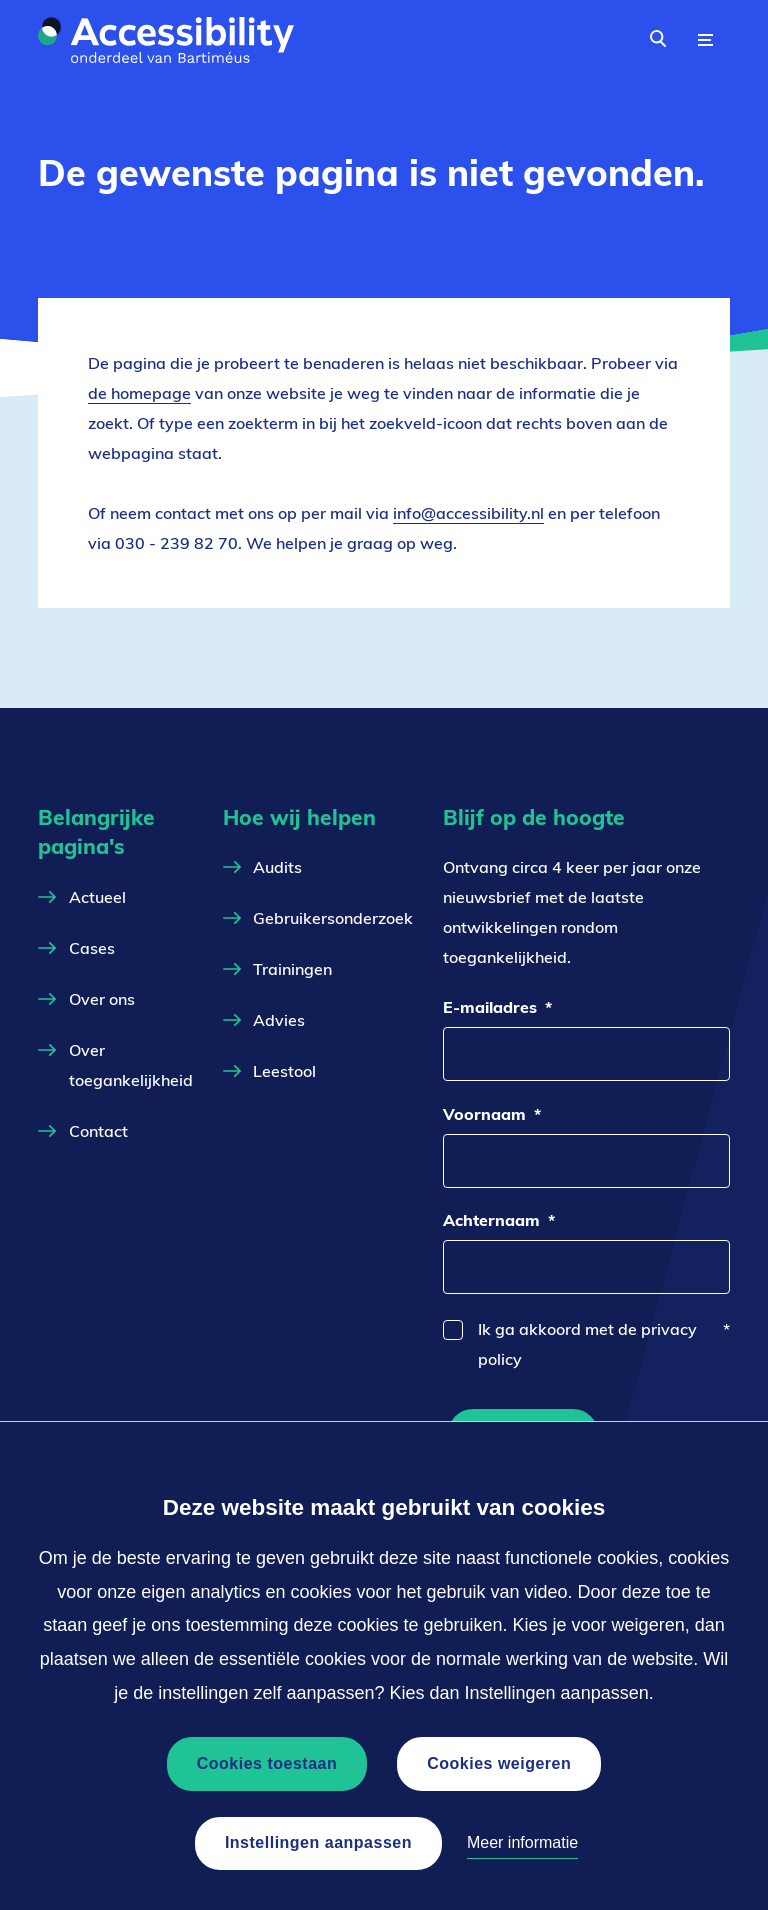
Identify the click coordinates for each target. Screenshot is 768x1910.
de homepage (139, 393)
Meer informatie (522, 1842)
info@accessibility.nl (468, 513)
